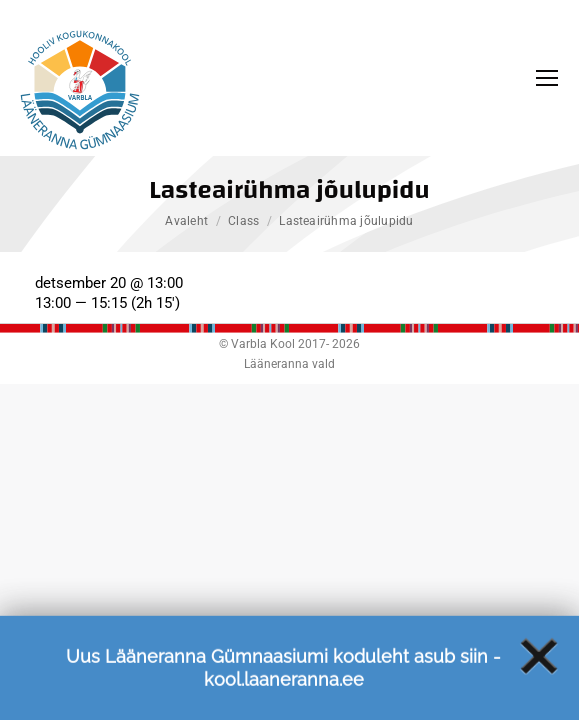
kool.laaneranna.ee (284, 688)
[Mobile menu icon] (547, 78)
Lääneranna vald (289, 364)
